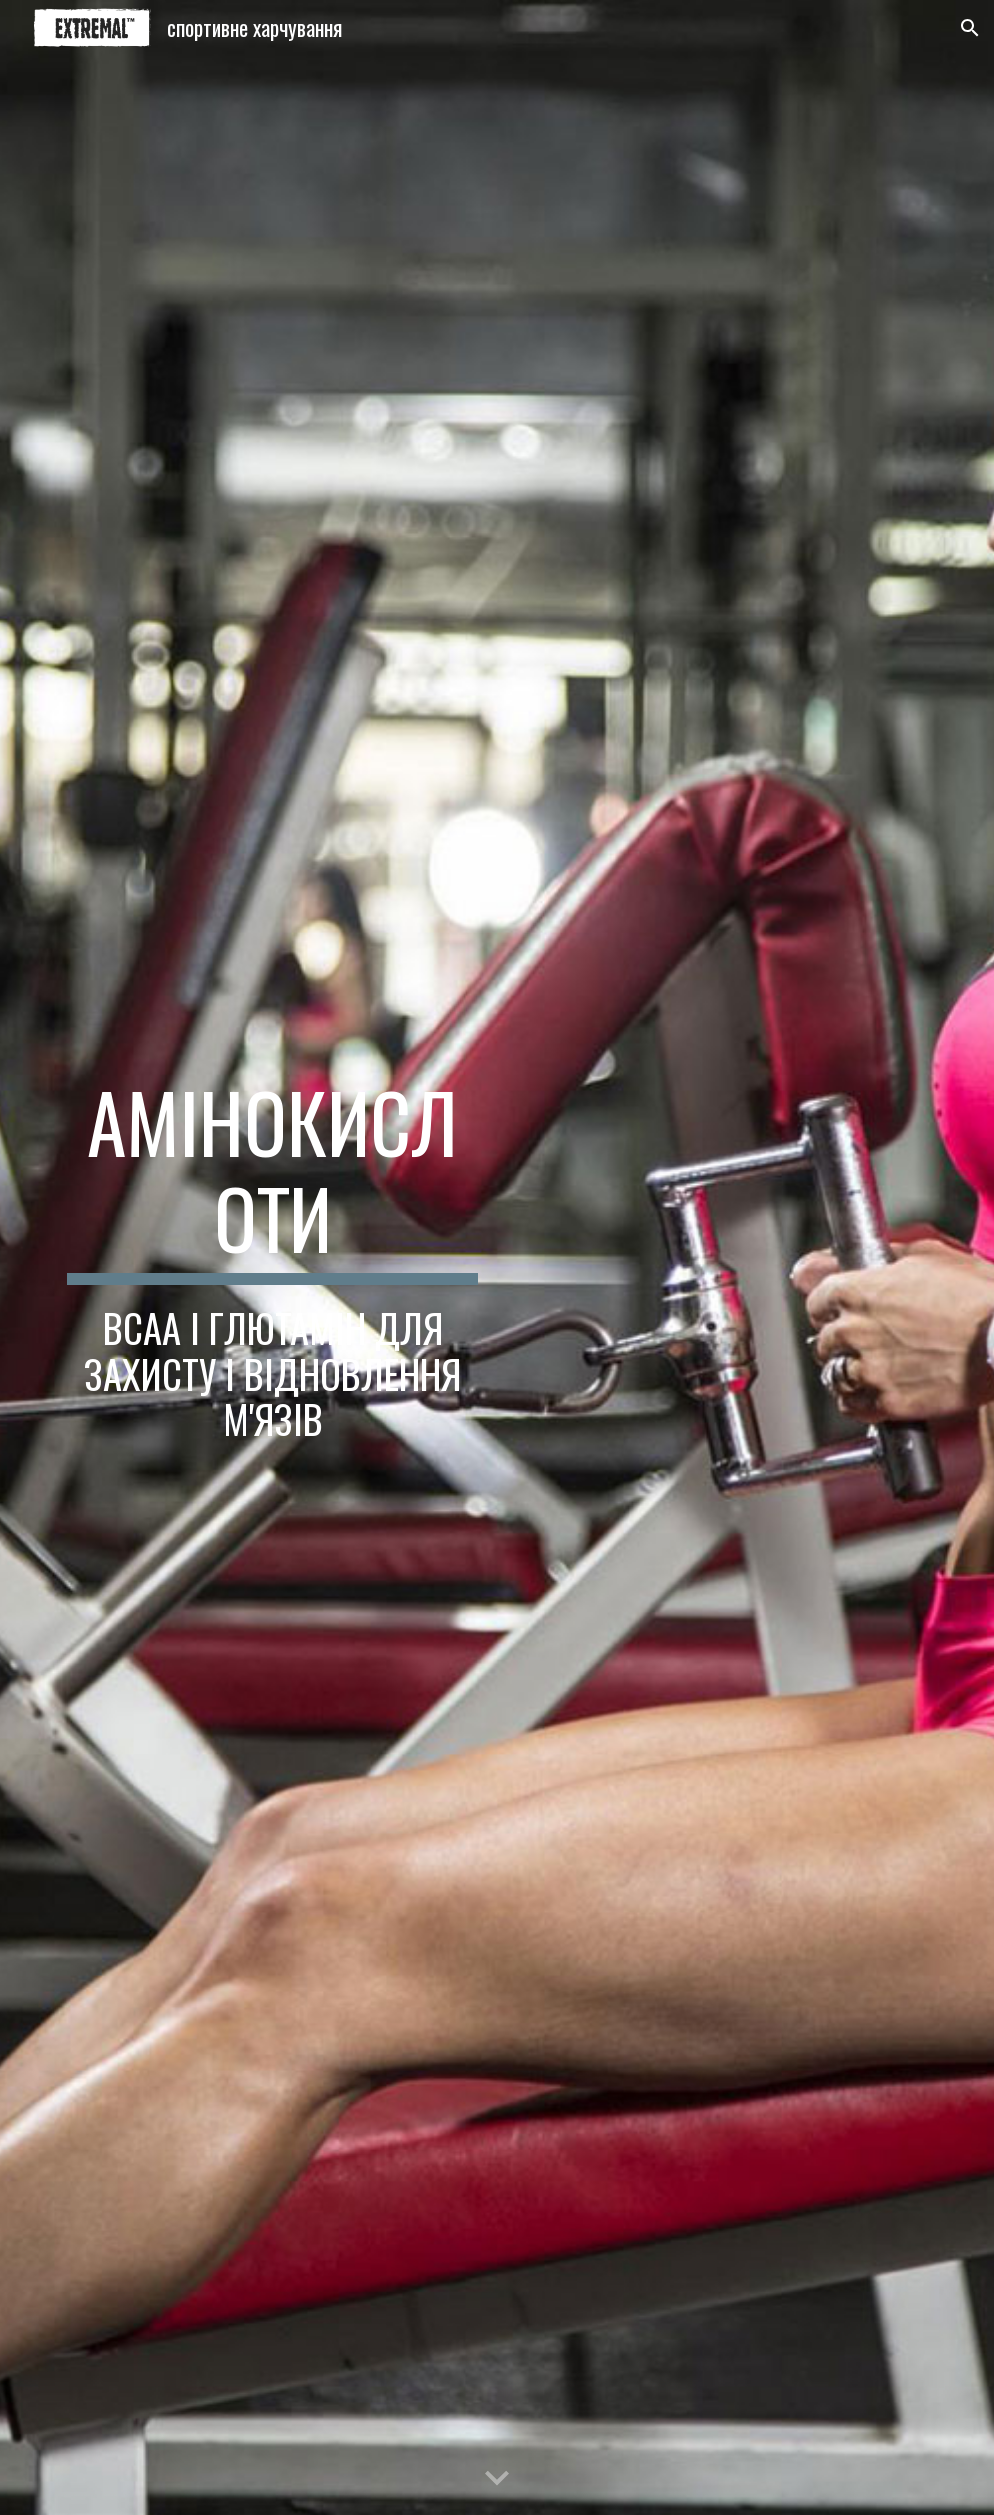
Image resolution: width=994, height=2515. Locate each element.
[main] (272, 1257)
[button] (970, 28)
